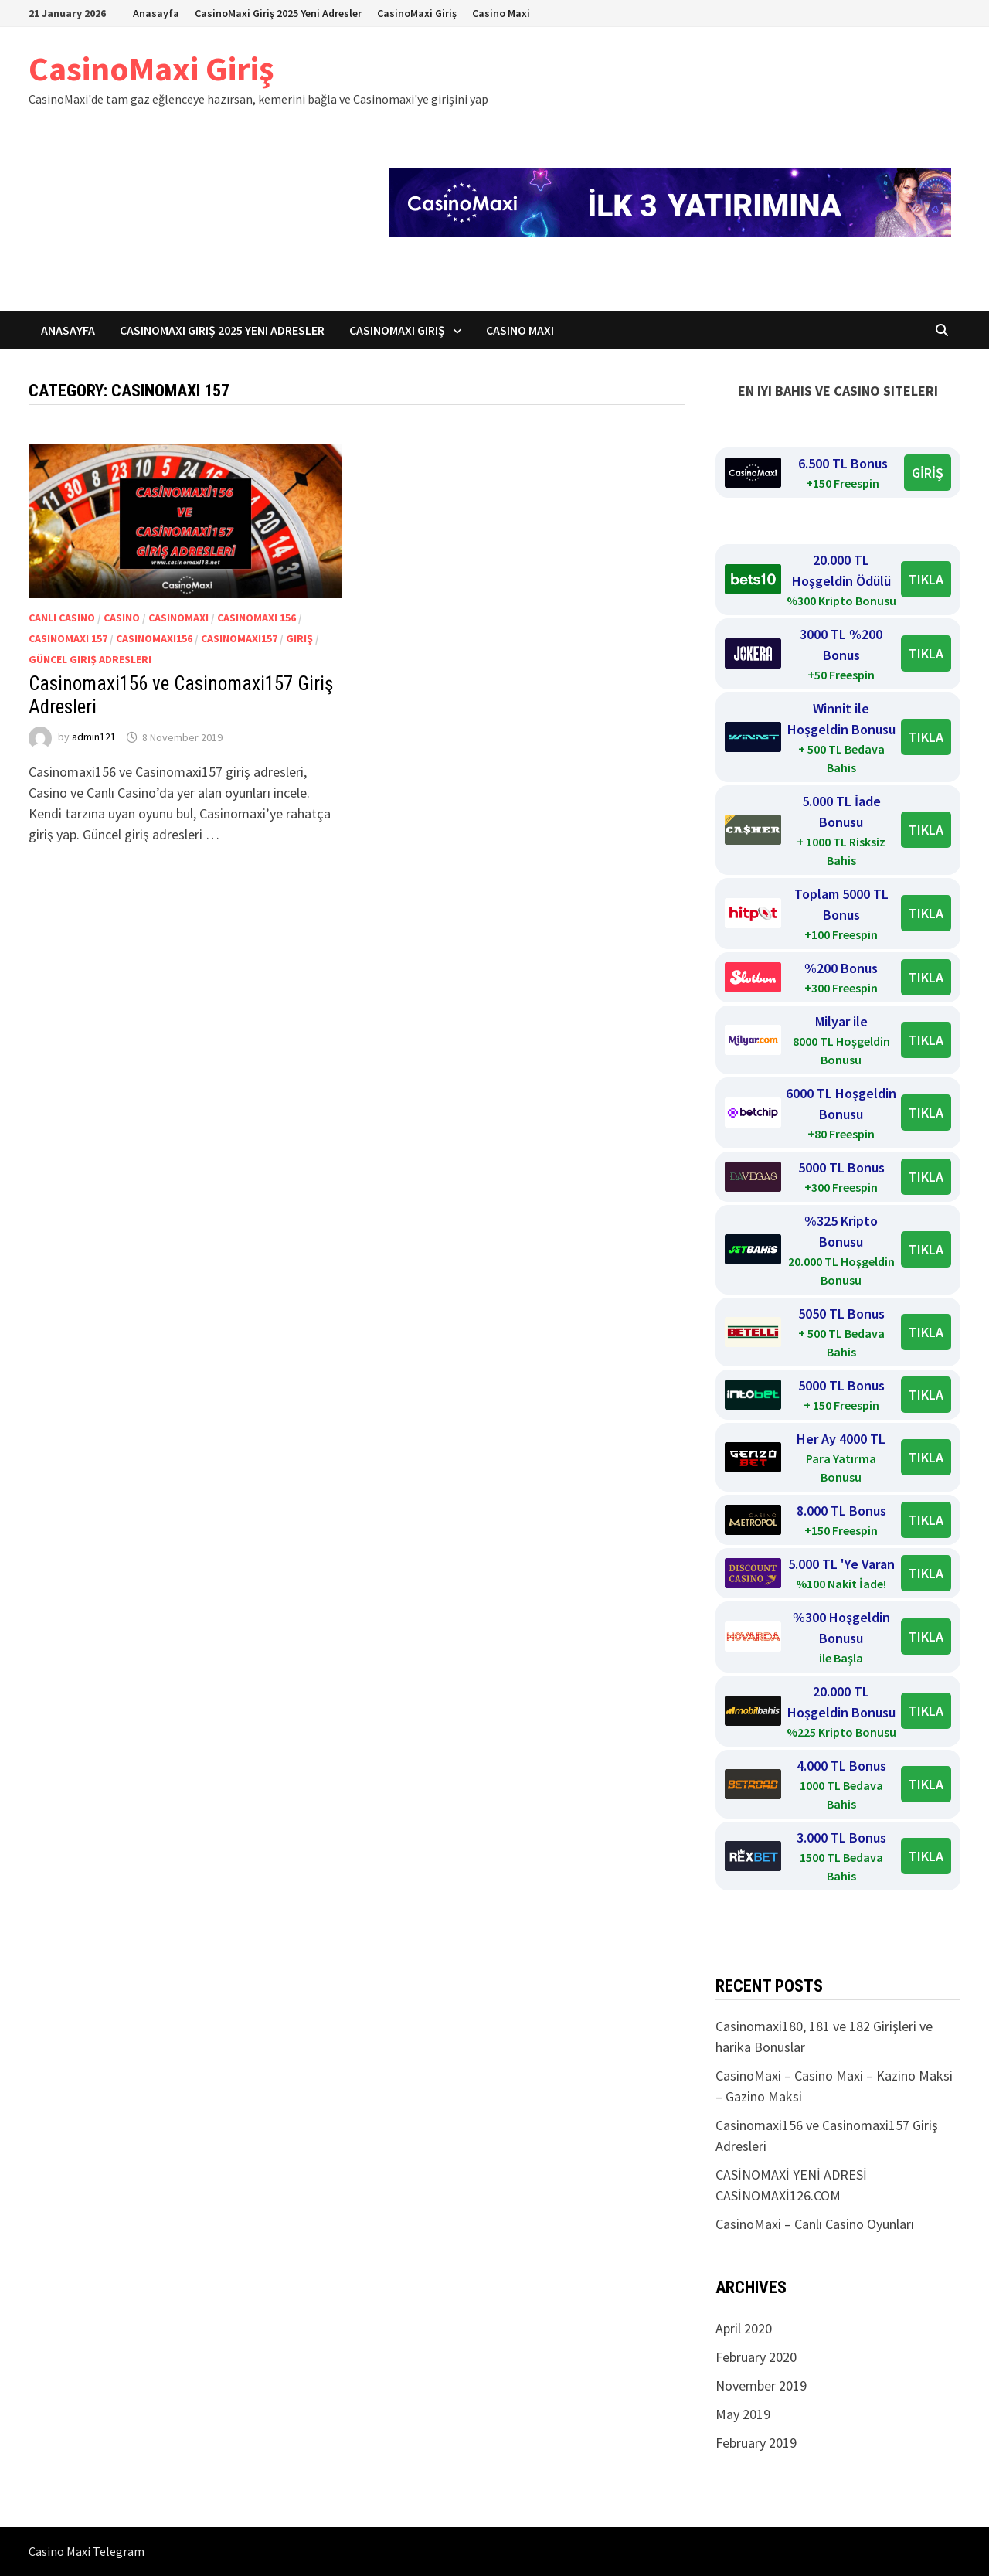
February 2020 (756, 2357)
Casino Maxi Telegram (86, 2551)
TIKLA (926, 579)
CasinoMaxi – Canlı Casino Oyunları (814, 2224)
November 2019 (761, 2385)
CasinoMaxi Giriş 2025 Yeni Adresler (278, 13)
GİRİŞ (927, 473)
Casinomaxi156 (154, 638)
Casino (122, 617)
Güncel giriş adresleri (90, 659)
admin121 (94, 737)
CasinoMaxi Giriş (417, 13)
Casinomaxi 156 (256, 617)
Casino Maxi (501, 13)
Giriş (299, 638)
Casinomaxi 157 (68, 638)
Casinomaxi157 (239, 638)
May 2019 (742, 2414)
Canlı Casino (62, 617)
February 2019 (756, 2443)
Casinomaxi (178, 617)
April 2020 (743, 2328)
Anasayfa (156, 13)
